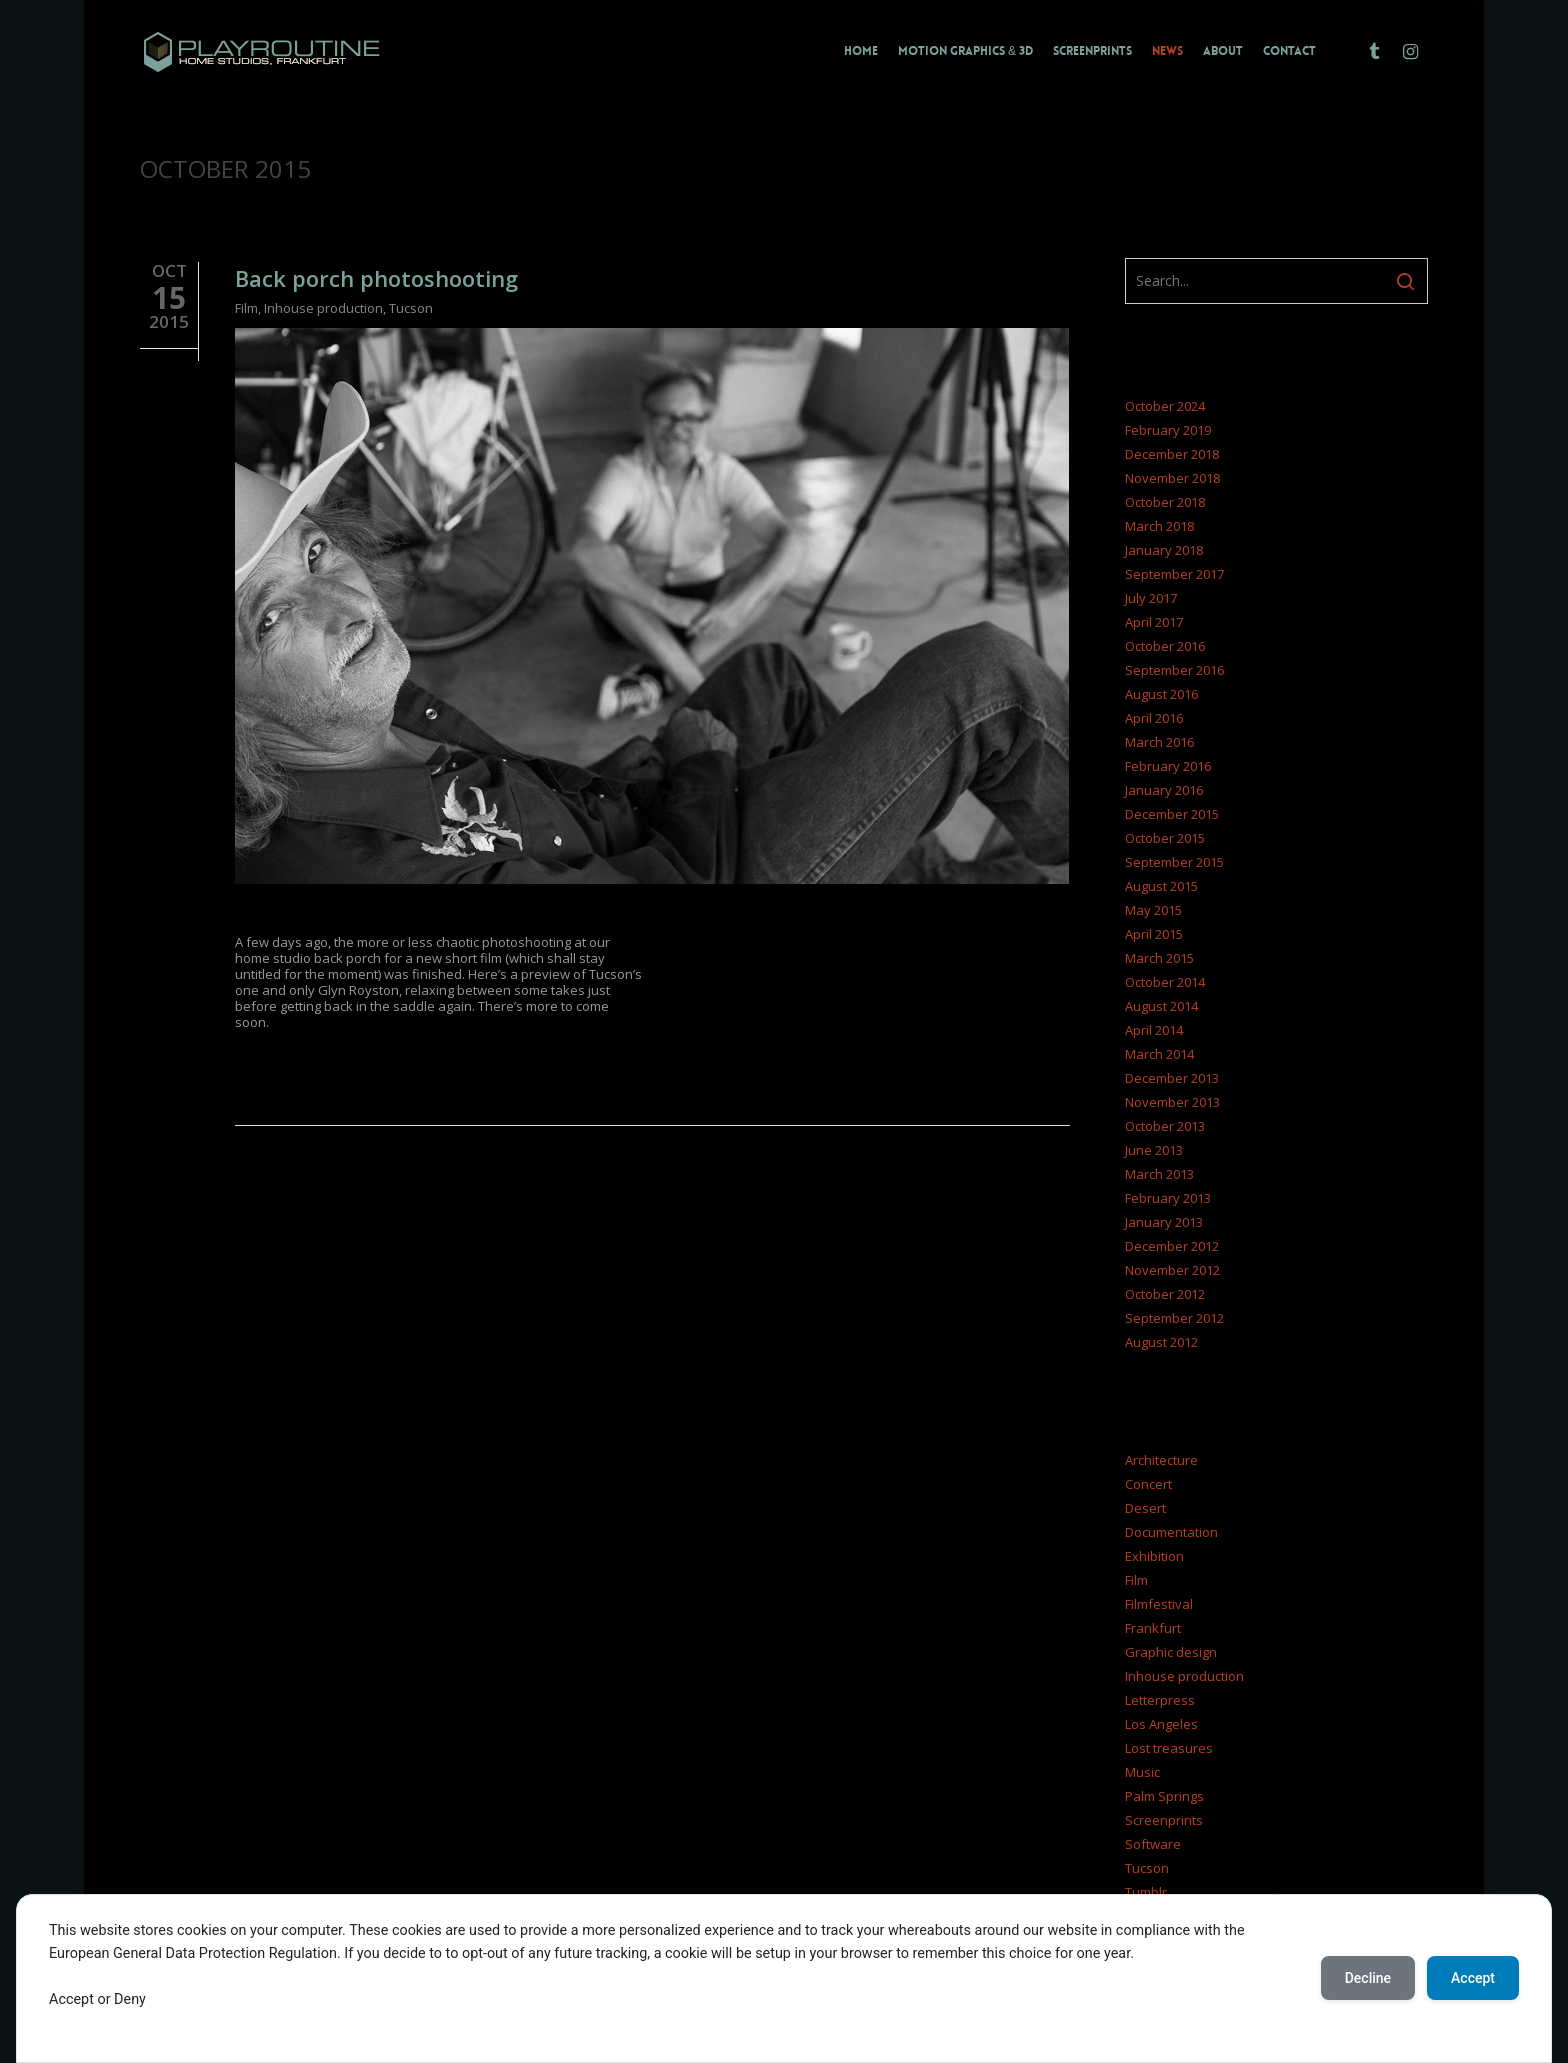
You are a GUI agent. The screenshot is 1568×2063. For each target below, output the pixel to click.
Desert (1145, 1508)
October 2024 (1165, 406)
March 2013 (1159, 1174)
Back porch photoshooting (376, 278)
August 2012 (1161, 1342)
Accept (1473, 1978)
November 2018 (1172, 478)
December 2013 (1172, 1078)
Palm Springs (1164, 1796)
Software (1153, 1844)
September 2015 (1174, 862)
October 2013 (1165, 1126)
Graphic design (1171, 1652)
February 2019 (1168, 430)
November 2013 (1172, 1102)
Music (1142, 1772)
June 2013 (1154, 1150)
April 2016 (1154, 718)
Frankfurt (1153, 1628)
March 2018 (1159, 526)
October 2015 (1165, 838)
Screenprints (1164, 1820)
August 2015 (1161, 886)
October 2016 (1165, 646)
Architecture (1161, 1460)
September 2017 (1174, 574)
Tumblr (1146, 1892)
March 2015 (1159, 958)
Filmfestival (1159, 1604)
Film (246, 308)
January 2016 (1164, 790)
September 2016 (1174, 670)
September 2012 (1174, 1318)
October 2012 (1165, 1294)
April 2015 (1154, 934)
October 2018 (1165, 502)
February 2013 (1168, 1198)
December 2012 (1172, 1246)
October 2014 (1165, 982)
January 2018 (1164, 550)
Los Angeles (1161, 1724)
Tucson (411, 308)
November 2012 (1172, 1270)
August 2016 (1161, 694)
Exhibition (1154, 1556)
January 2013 (1164, 1222)
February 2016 (1168, 766)
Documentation (1171, 1532)
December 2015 (1172, 814)
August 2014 (1161, 1006)
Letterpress (1160, 1700)
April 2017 (1154, 622)
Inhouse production (323, 308)
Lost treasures (1169, 1748)
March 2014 (1159, 1054)
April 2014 (1154, 1030)
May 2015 (1153, 910)
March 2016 (1159, 742)
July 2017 (1151, 598)
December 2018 (1172, 454)
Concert (1148, 1484)
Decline (1368, 1978)
